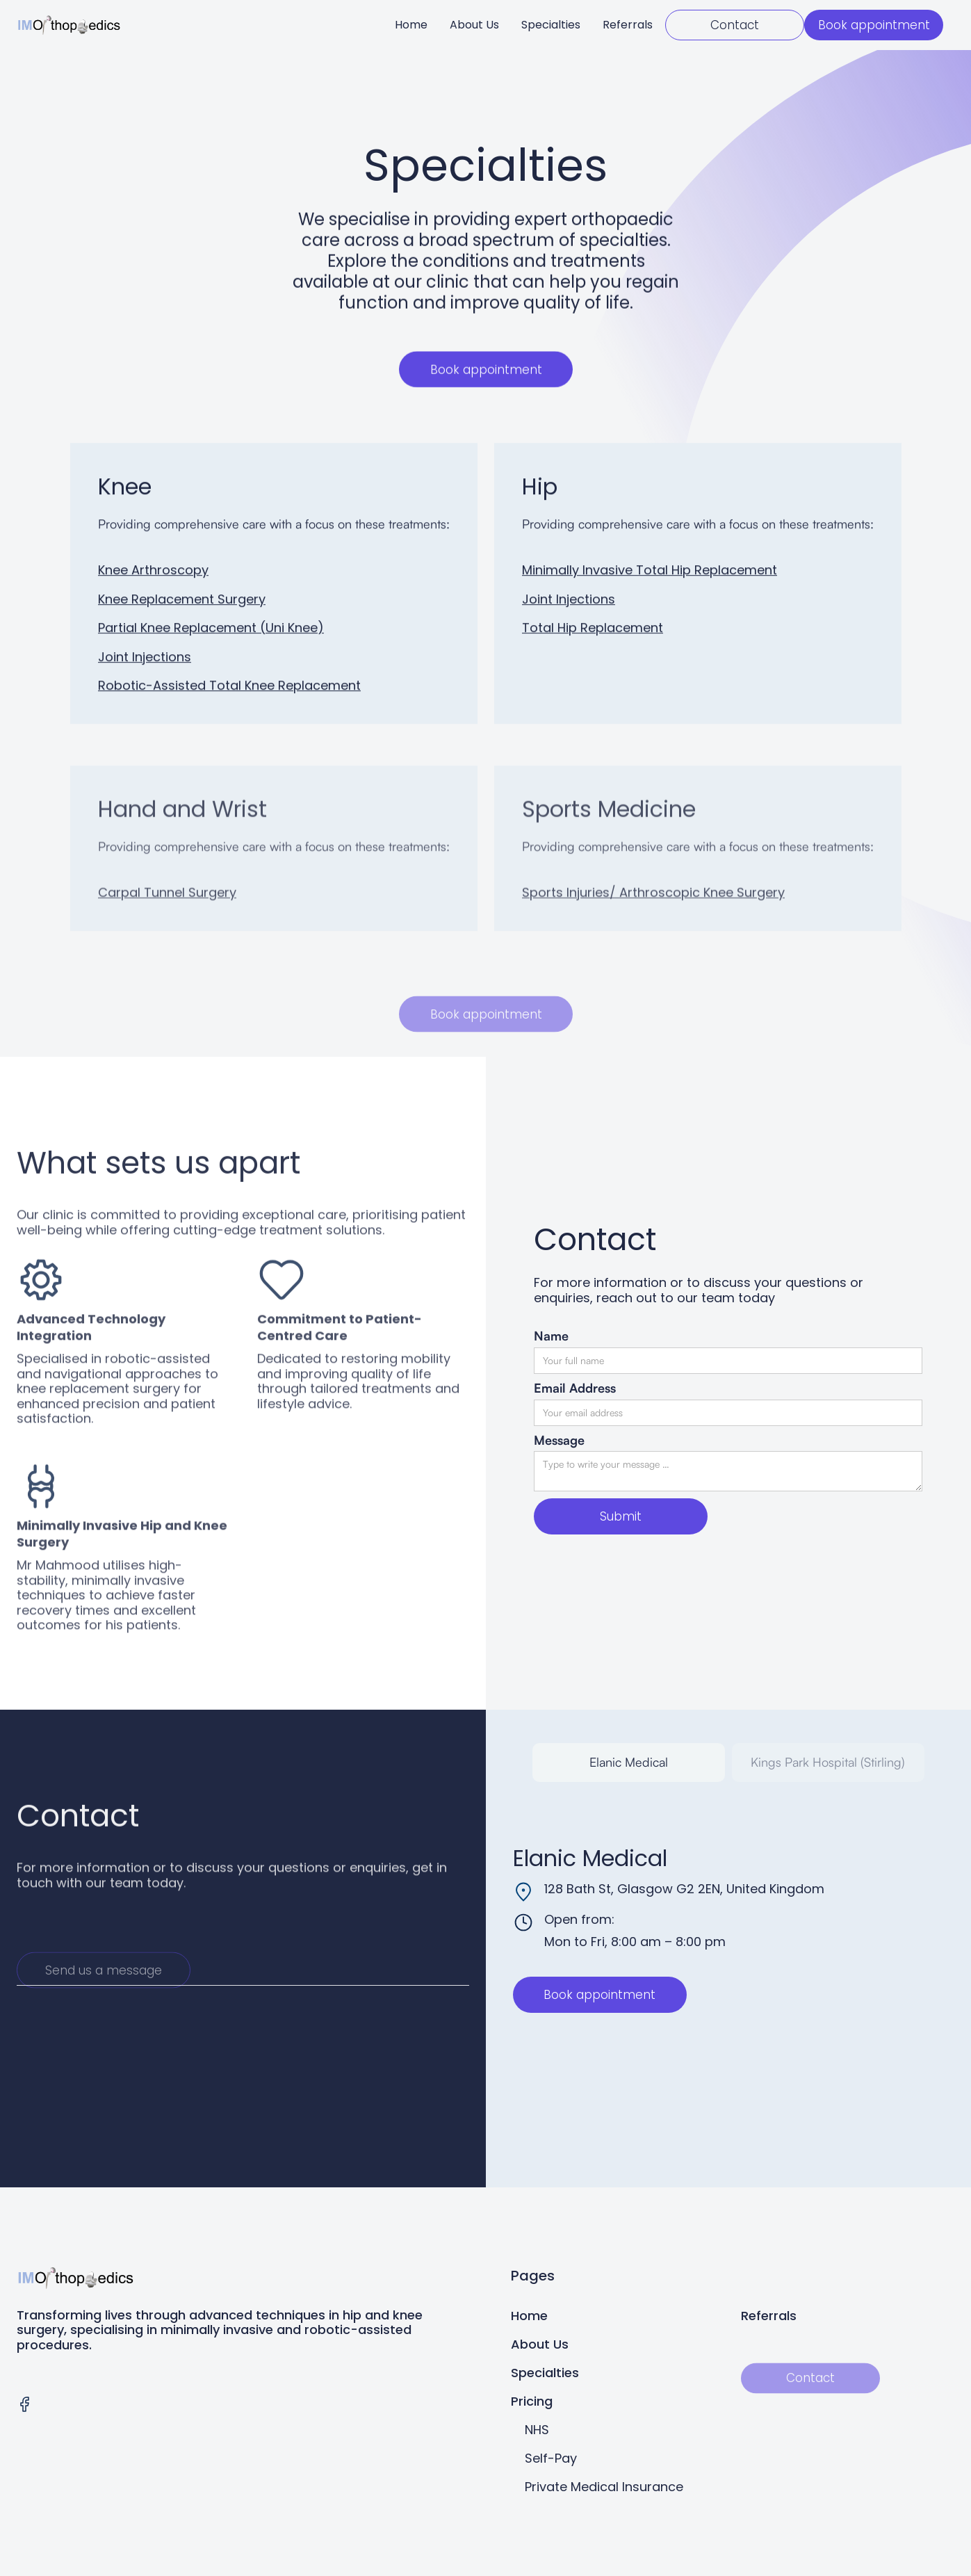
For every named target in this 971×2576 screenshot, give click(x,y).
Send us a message (103, 2004)
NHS (537, 2429)
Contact (734, 25)
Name (551, 1336)
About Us (474, 25)
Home (411, 25)
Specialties (550, 25)
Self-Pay (551, 2458)
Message (559, 1440)
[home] (69, 25)
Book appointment (874, 25)
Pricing (532, 2401)
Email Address (575, 1388)
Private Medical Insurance (604, 2486)
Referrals (628, 25)
